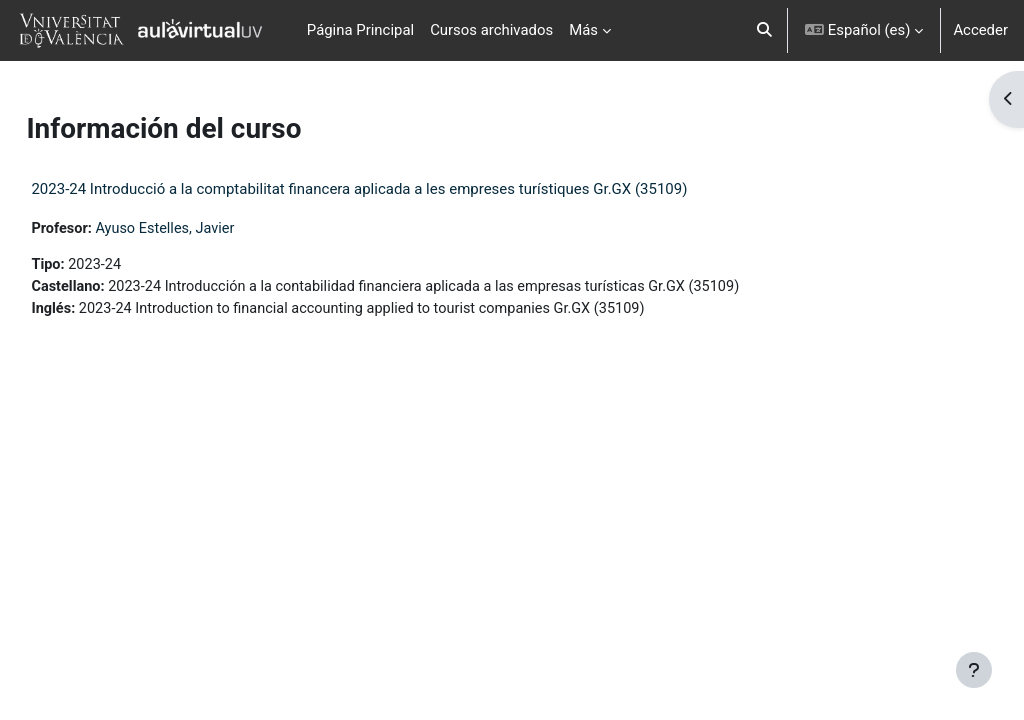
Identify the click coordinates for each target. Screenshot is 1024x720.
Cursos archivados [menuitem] (491, 30)
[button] (765, 30)
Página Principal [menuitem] (360, 30)
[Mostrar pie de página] (974, 670)
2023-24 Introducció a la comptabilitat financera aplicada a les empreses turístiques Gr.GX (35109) (404, 189)
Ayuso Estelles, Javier (213, 229)
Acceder (980, 30)
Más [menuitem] (583, 30)
